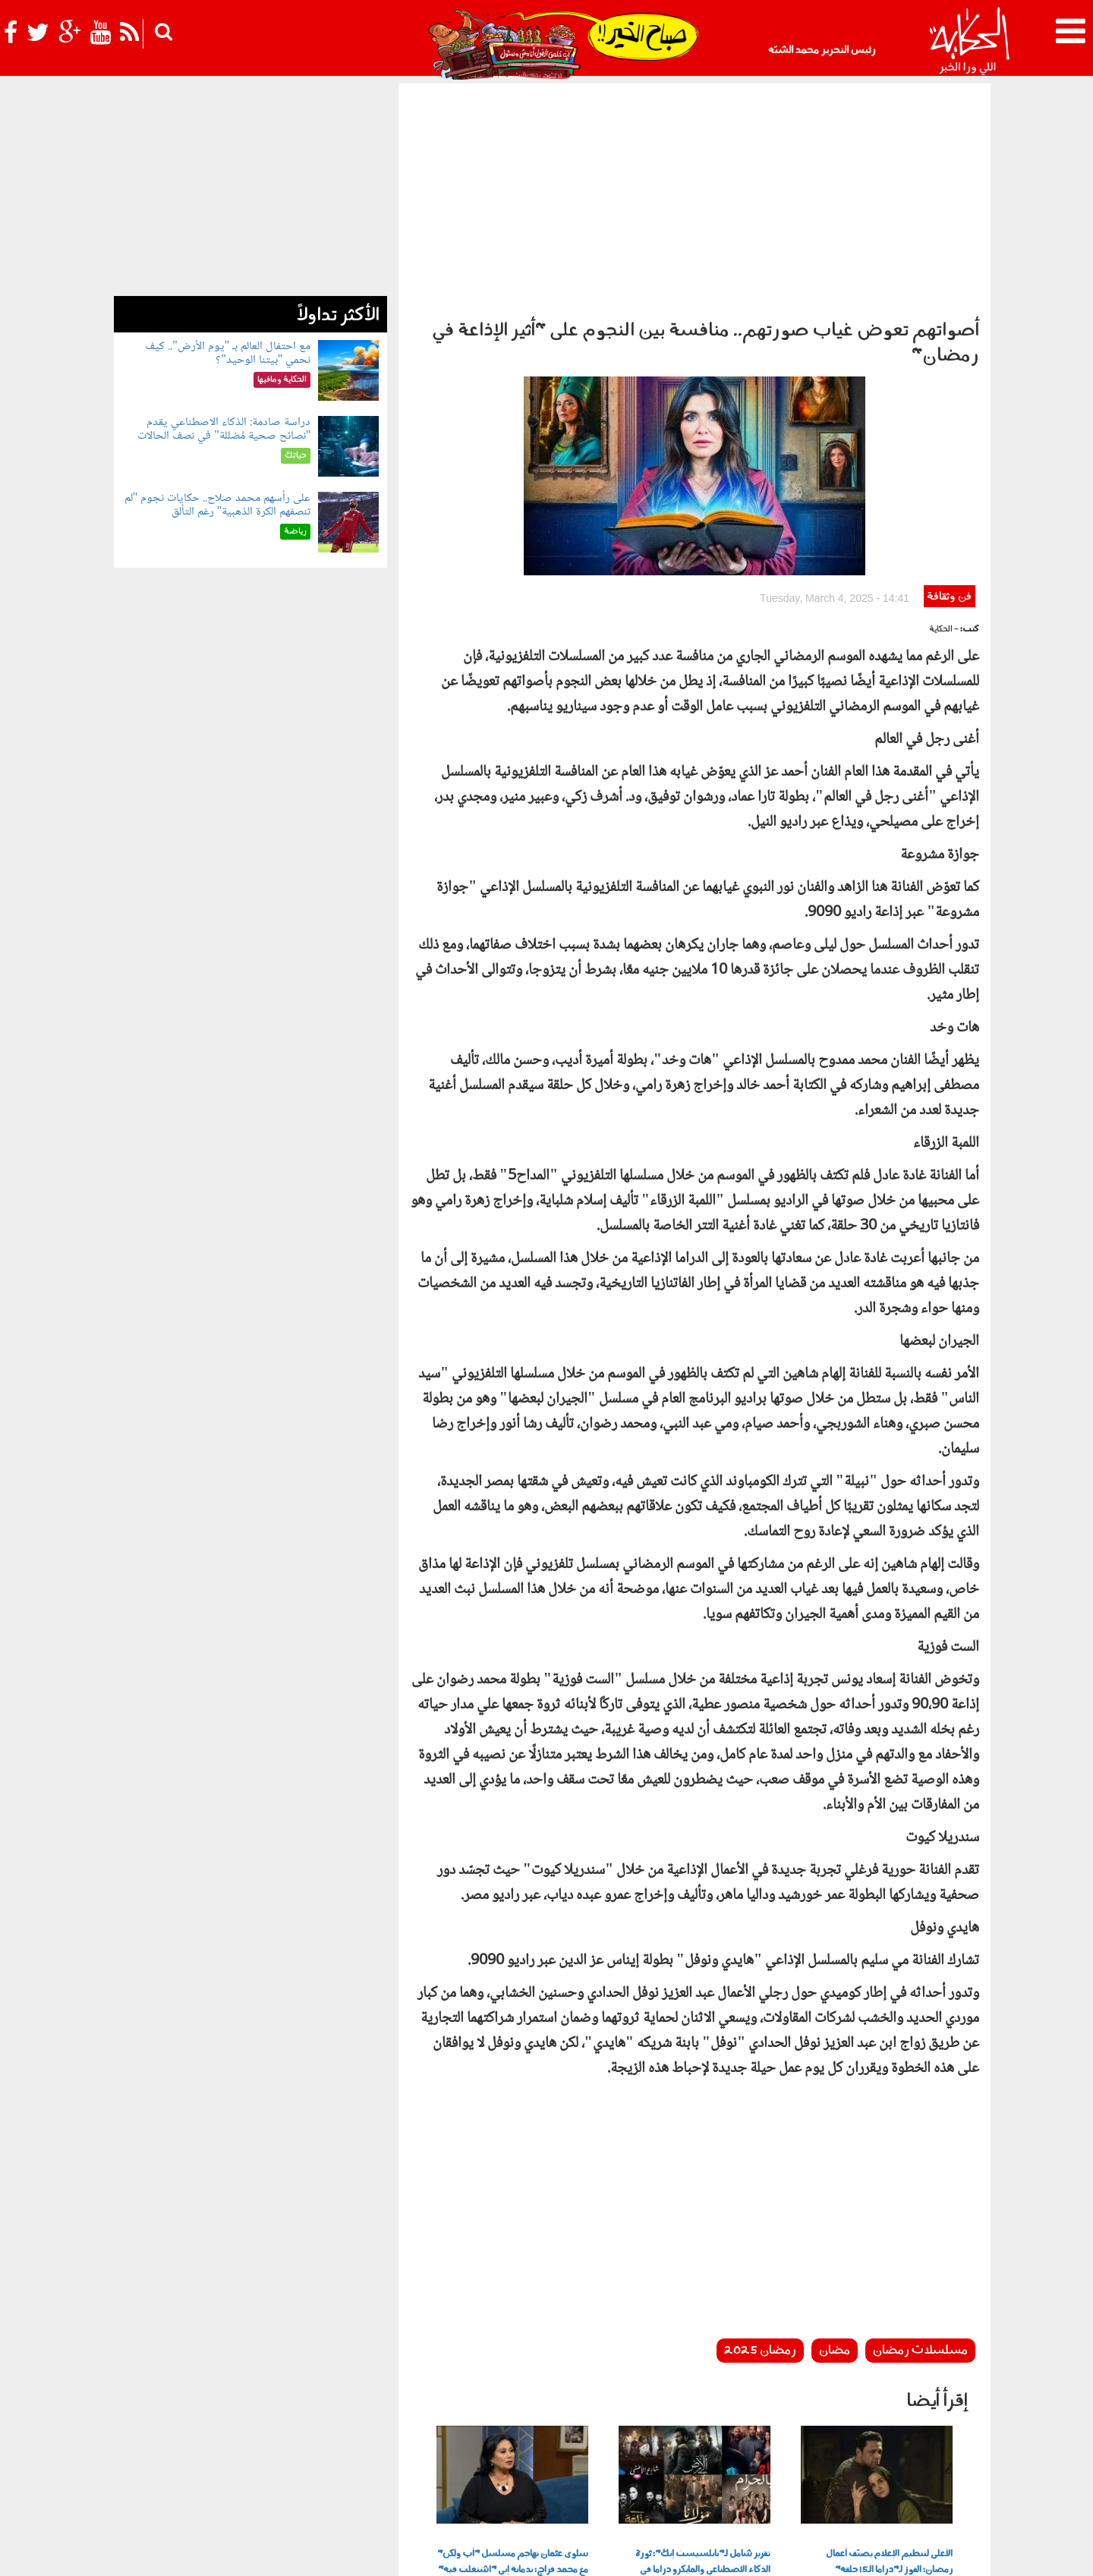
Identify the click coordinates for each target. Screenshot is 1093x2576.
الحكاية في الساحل (446, 2464)
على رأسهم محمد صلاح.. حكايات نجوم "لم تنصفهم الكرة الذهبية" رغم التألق (217, 505)
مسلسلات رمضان (920, 2152)
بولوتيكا (513, 2464)
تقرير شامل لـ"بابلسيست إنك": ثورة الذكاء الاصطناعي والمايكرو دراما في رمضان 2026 (702, 2371)
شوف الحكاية (150, 2464)
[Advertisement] (694, 197)
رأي (648, 2464)
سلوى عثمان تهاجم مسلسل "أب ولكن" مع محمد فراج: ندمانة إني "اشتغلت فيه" (512, 2363)
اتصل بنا (697, 2551)
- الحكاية (944, 430)
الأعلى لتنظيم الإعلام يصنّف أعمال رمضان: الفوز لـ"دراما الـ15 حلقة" (889, 2363)
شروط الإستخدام (805, 2551)
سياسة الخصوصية (888, 2551)
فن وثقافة (949, 398)
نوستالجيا (209, 2464)
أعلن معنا (742, 2551)
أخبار (624, 2464)
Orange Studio (204, 2561)
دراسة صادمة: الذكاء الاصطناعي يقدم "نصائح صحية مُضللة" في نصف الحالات (223, 429)
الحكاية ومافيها (574, 2464)
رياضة (250, 2464)
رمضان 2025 (760, 2152)
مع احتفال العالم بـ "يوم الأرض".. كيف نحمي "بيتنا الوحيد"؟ (227, 353)
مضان (834, 2152)
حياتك (385, 2464)
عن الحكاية (957, 2551)
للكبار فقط (338, 2464)
